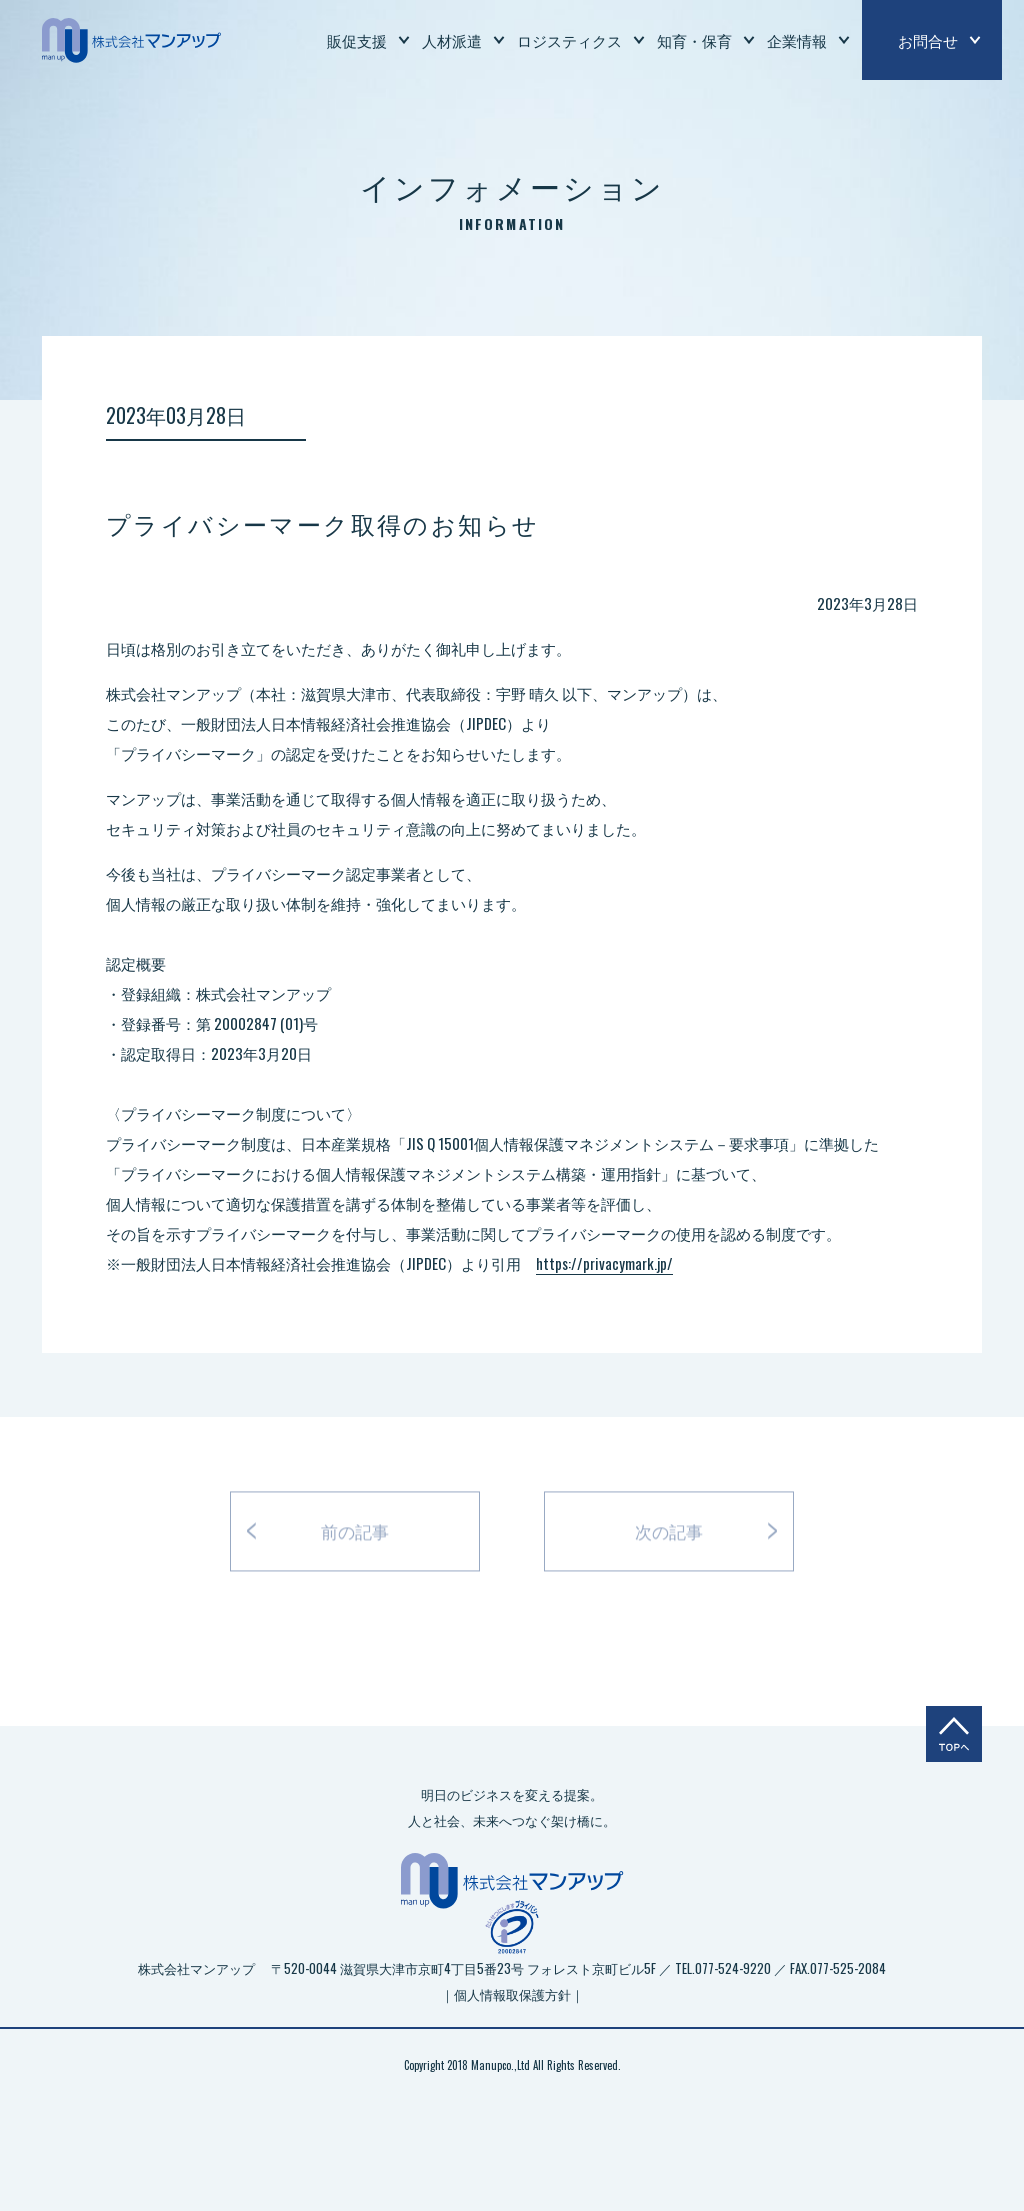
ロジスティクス (569, 40)
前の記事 (355, 1536)
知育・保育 (694, 40)
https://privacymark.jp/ (604, 1263)
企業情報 (797, 40)
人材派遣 (452, 40)
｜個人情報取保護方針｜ (512, 1994)
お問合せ (928, 40)
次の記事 (669, 1536)
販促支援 (357, 40)
